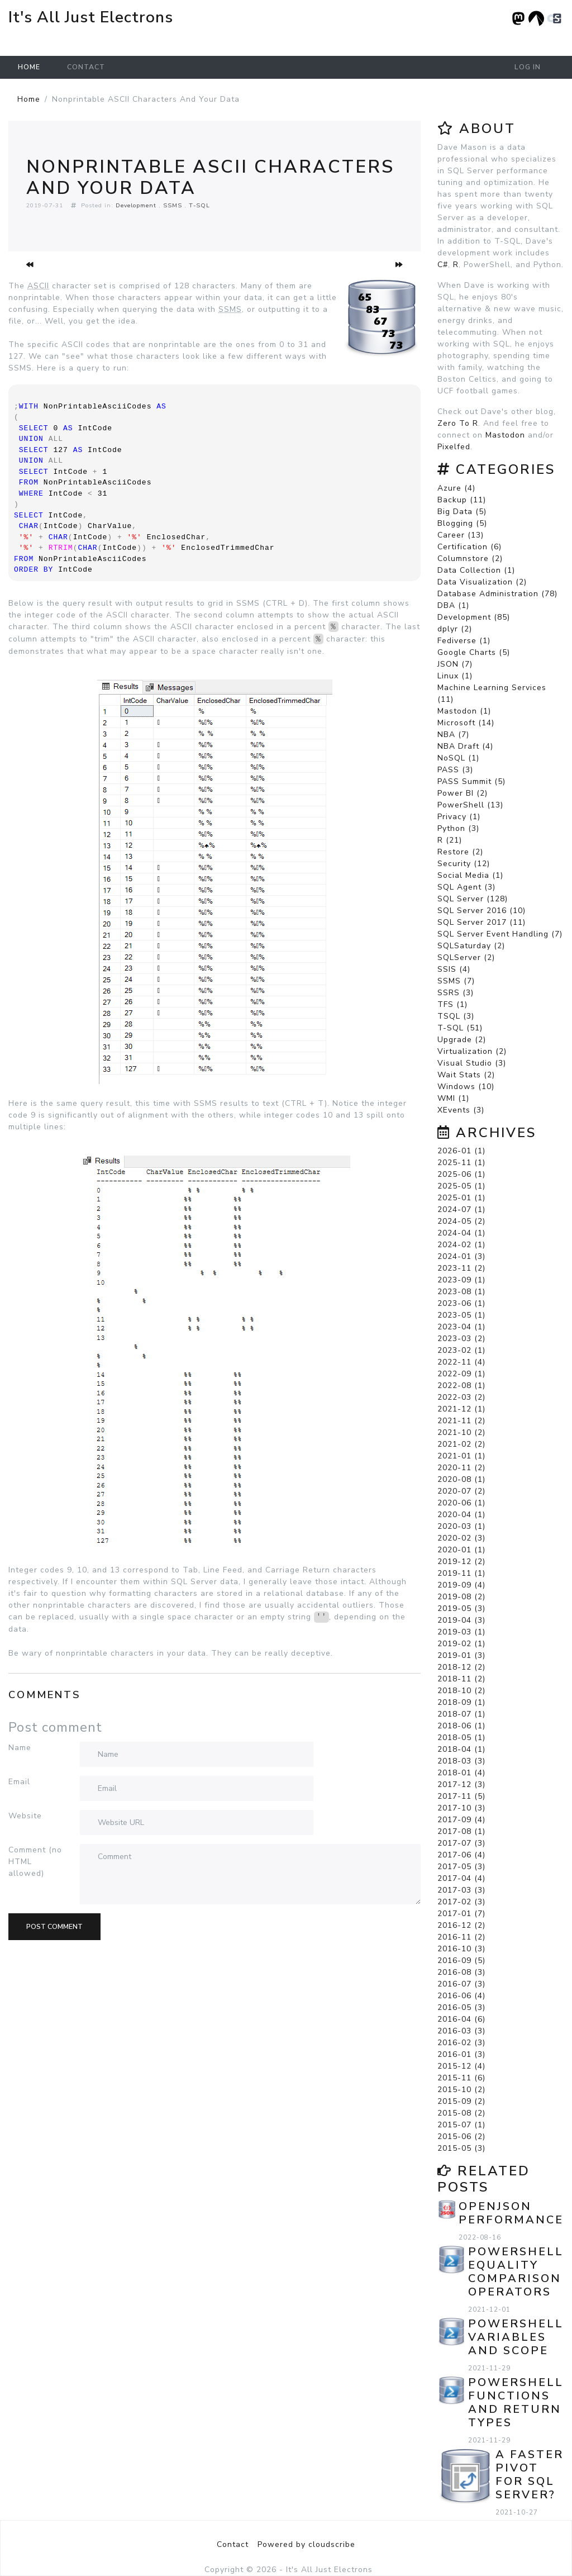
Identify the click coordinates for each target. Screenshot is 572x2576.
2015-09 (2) (461, 2101)
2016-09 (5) (461, 1960)
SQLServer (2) (466, 957)
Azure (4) (456, 488)
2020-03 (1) (461, 1526)
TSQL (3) (455, 1016)
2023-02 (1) (461, 1350)
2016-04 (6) (461, 2019)
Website (25, 1815)
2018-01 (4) (461, 1772)
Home (29, 67)
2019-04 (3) (461, 1620)
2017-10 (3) (461, 1808)
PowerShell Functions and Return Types (516, 2402)
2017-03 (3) (461, 1890)
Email (19, 1781)
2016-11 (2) (461, 1937)
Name (19, 1747)
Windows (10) (465, 1086)
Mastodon (505, 435)
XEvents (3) (460, 1110)
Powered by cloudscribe (306, 2544)
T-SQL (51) (460, 1028)
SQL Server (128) (472, 898)
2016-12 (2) (461, 1925)
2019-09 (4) (461, 1585)
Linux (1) (455, 676)
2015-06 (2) (461, 2136)
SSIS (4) (453, 969)
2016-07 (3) (461, 1984)
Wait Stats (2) (466, 1075)
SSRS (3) (455, 992)
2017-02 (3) (461, 1902)
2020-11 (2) (461, 1467)
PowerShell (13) (470, 805)
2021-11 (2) (461, 1420)
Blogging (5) (462, 523)
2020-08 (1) (461, 1479)
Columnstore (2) (470, 558)
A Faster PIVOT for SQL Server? (529, 2474)
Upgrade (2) (461, 1039)
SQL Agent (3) (466, 887)
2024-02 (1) (461, 1244)
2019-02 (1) (461, 1643)
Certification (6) (469, 546)
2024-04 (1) (461, 1233)
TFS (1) (452, 1004)
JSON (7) (455, 664)
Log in (527, 67)
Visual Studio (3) (471, 1063)
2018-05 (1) (461, 1737)
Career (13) (460, 535)
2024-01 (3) (461, 1256)
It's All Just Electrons (90, 17)
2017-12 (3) (461, 1784)
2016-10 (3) (461, 1948)
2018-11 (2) (461, 1679)
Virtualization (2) (472, 1051)
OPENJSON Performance (511, 2213)
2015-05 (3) (461, 2148)
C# (442, 264)
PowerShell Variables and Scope (516, 2337)
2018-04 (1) (461, 1749)
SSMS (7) (456, 981)
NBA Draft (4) (465, 746)
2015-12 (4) (461, 2066)
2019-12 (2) (461, 1561)
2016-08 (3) (461, 1972)
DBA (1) (453, 605)
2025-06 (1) (461, 1174)
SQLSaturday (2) (471, 945)
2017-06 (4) (461, 1855)
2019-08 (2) (461, 1596)
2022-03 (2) (461, 1397)
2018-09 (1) (461, 1702)
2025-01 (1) (461, 1197)
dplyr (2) (454, 629)
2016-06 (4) (461, 1995)
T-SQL (199, 205)
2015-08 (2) (461, 2113)
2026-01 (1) (461, 1151)
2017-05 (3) (461, 1866)
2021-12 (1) (461, 1409)
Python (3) (458, 828)
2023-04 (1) (461, 1327)
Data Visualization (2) (482, 582)
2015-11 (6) (461, 2078)
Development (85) (473, 617)
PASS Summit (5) (471, 781)
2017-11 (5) (461, 1796)
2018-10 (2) (461, 1690)
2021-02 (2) (461, 1444)
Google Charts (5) (473, 652)
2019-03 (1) (461, 1632)
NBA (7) (453, 734)
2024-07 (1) (461, 1209)
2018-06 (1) (461, 1725)
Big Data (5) (462, 511)
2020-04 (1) (461, 1514)
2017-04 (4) (461, 1878)
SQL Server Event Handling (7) (500, 934)
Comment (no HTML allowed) (35, 1862)
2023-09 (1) (461, 1280)
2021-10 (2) (461, 1432)
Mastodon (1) (464, 711)
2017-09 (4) (461, 1819)
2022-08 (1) (461, 1385)
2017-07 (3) (461, 1843)
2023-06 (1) (461, 1303)
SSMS (172, 205)
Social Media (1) (470, 875)
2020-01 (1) (461, 1549)
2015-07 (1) (461, 2124)
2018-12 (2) (461, 1667)
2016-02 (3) (461, 2042)
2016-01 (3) (461, 2054)
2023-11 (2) (461, 1268)
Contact (86, 67)
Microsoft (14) (465, 722)
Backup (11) (461, 500)
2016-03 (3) (461, 2031)
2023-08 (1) (461, 1291)
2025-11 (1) (461, 1162)
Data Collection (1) (476, 570)
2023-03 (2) (461, 1338)
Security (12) (463, 863)
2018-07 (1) (461, 1714)
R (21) (449, 840)
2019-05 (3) (461, 1608)
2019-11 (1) (461, 1573)
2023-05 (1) (461, 1315)
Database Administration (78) (497, 593)
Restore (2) (460, 852)
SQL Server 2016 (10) (481, 910)
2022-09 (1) (461, 1373)
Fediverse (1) (463, 640)
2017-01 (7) (461, 1913)
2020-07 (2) (461, 1491)
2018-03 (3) (461, 1761)
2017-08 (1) (461, 1831)
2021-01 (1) (461, 1456)
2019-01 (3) (461, 1655)
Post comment (54, 1926)
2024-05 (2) (461, 1221)
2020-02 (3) (461, 1538)
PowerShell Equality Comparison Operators (516, 2271)
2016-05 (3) (461, 2007)
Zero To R (457, 423)
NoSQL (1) (458, 758)
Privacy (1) (458, 816)
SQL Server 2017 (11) (481, 922)
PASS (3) (455, 769)
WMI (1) (453, 1098)
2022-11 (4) (461, 1362)
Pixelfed (453, 446)
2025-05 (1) (461, 1186)
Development (136, 205)
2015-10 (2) (461, 2089)
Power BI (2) (462, 793)
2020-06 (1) (461, 1503)
